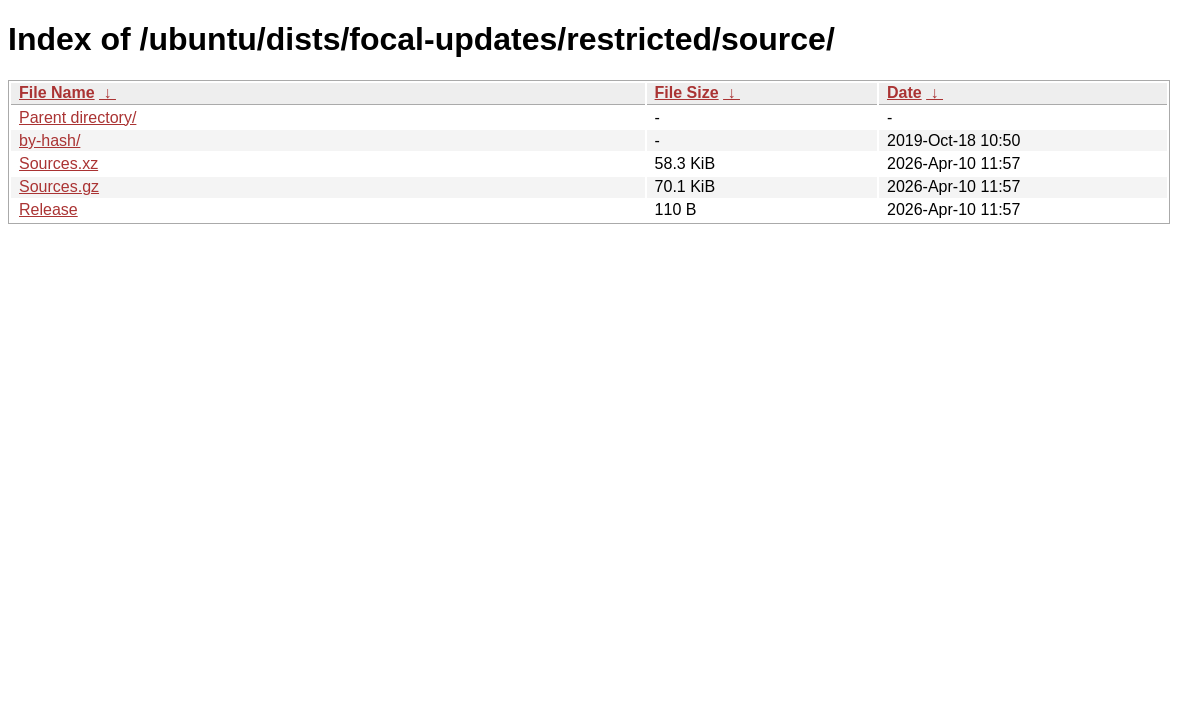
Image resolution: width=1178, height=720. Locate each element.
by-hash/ (49, 140)
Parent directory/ (77, 117)
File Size (687, 92)
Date (904, 92)
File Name (57, 92)
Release (48, 209)
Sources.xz (58, 163)
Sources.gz (59, 186)
